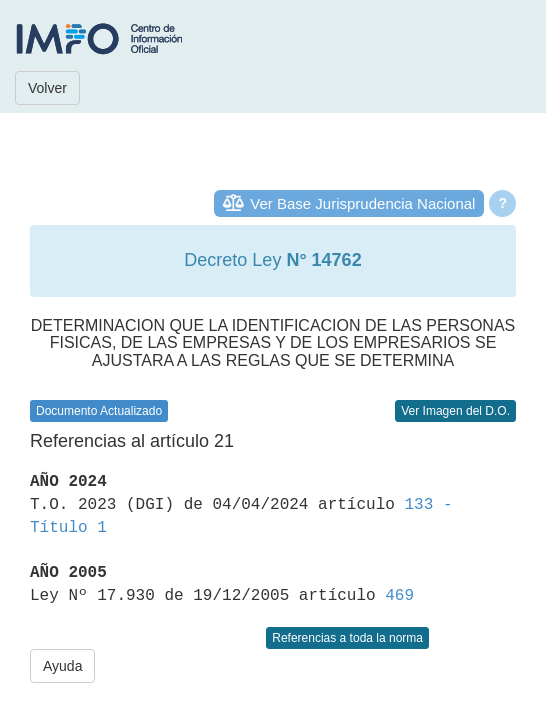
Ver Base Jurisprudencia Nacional (362, 203)
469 (399, 596)
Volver (47, 88)
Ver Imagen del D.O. (455, 411)
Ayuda (62, 666)
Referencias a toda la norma (347, 638)
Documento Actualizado (99, 411)
